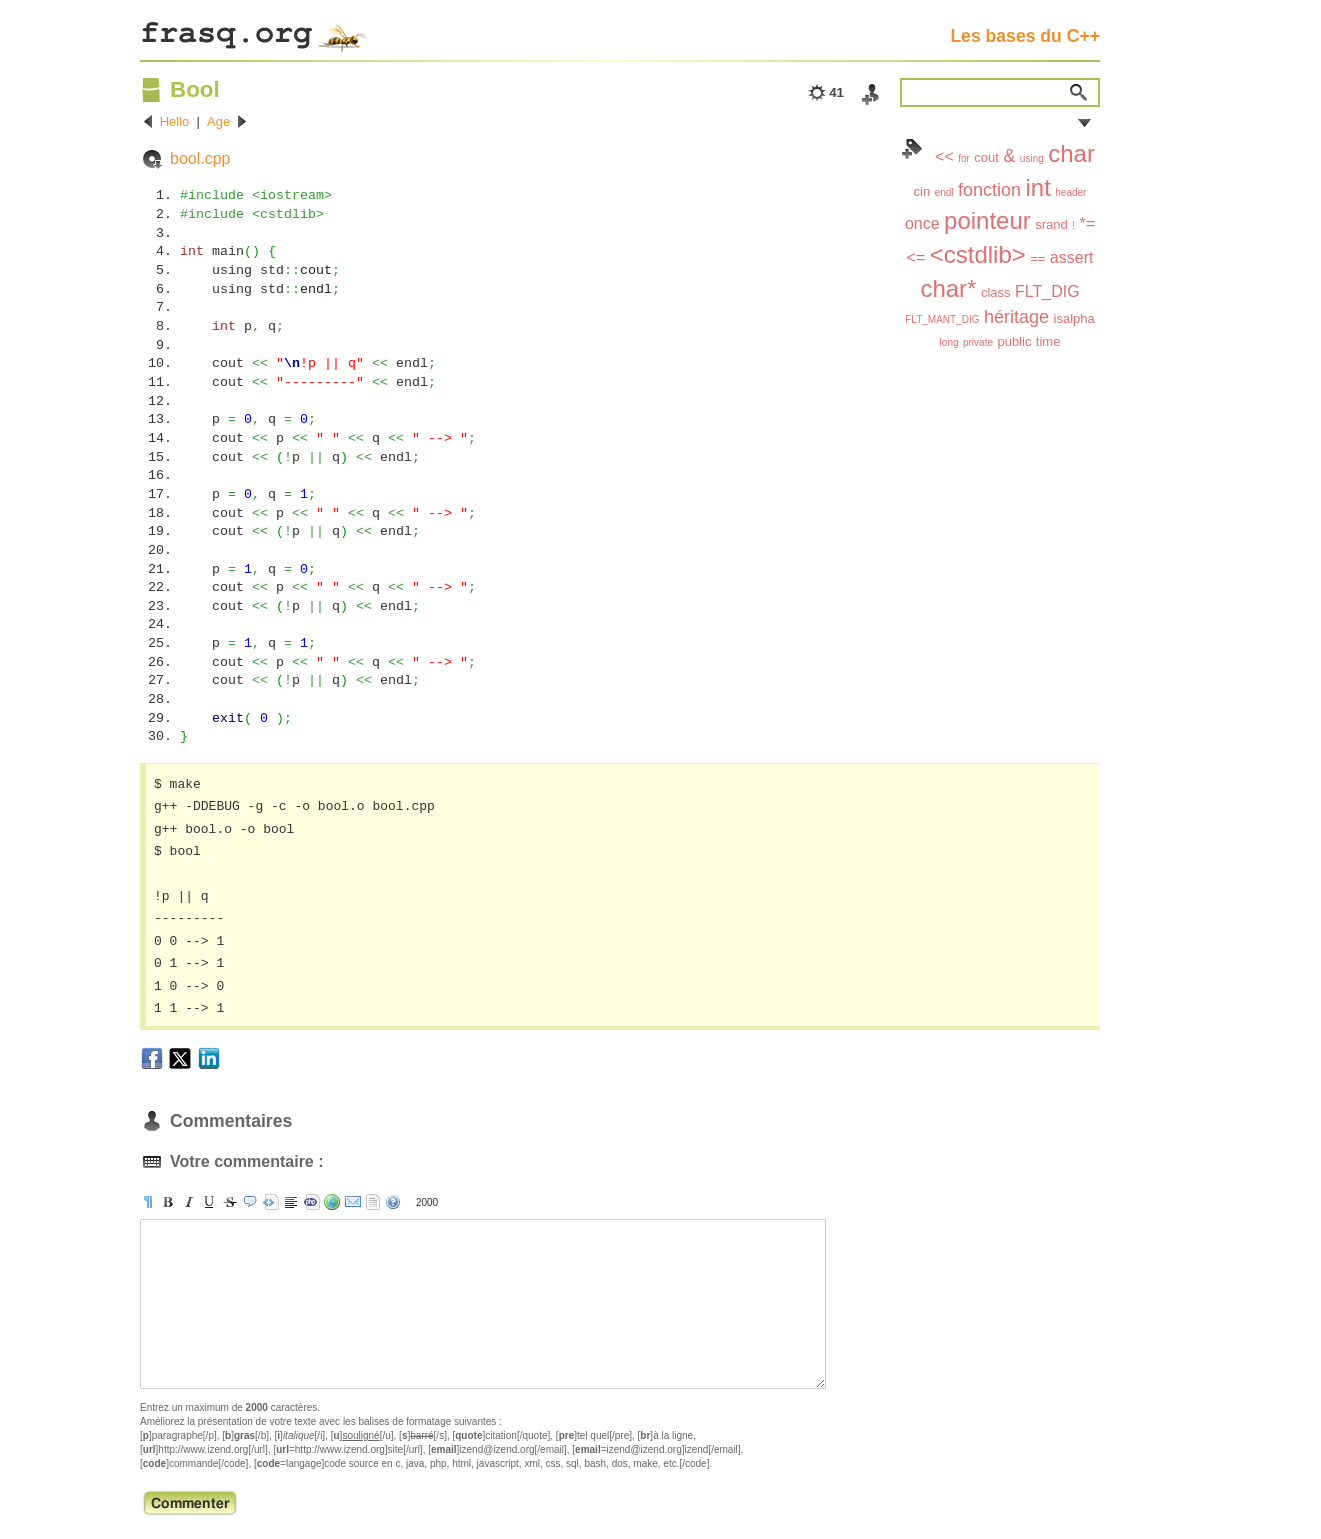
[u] (209, 1202)
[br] (291, 1202)
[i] (189, 1202)
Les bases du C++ (1025, 36)
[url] (332, 1202)
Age (218, 121)
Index (912, 149)
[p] (148, 1202)
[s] (230, 1202)
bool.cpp (200, 158)
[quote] (250, 1202)
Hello (175, 121)
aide (393, 1202)
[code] (312, 1202)
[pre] (271, 1202)
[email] (353, 1202)
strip (373, 1202)
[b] (168, 1202)
